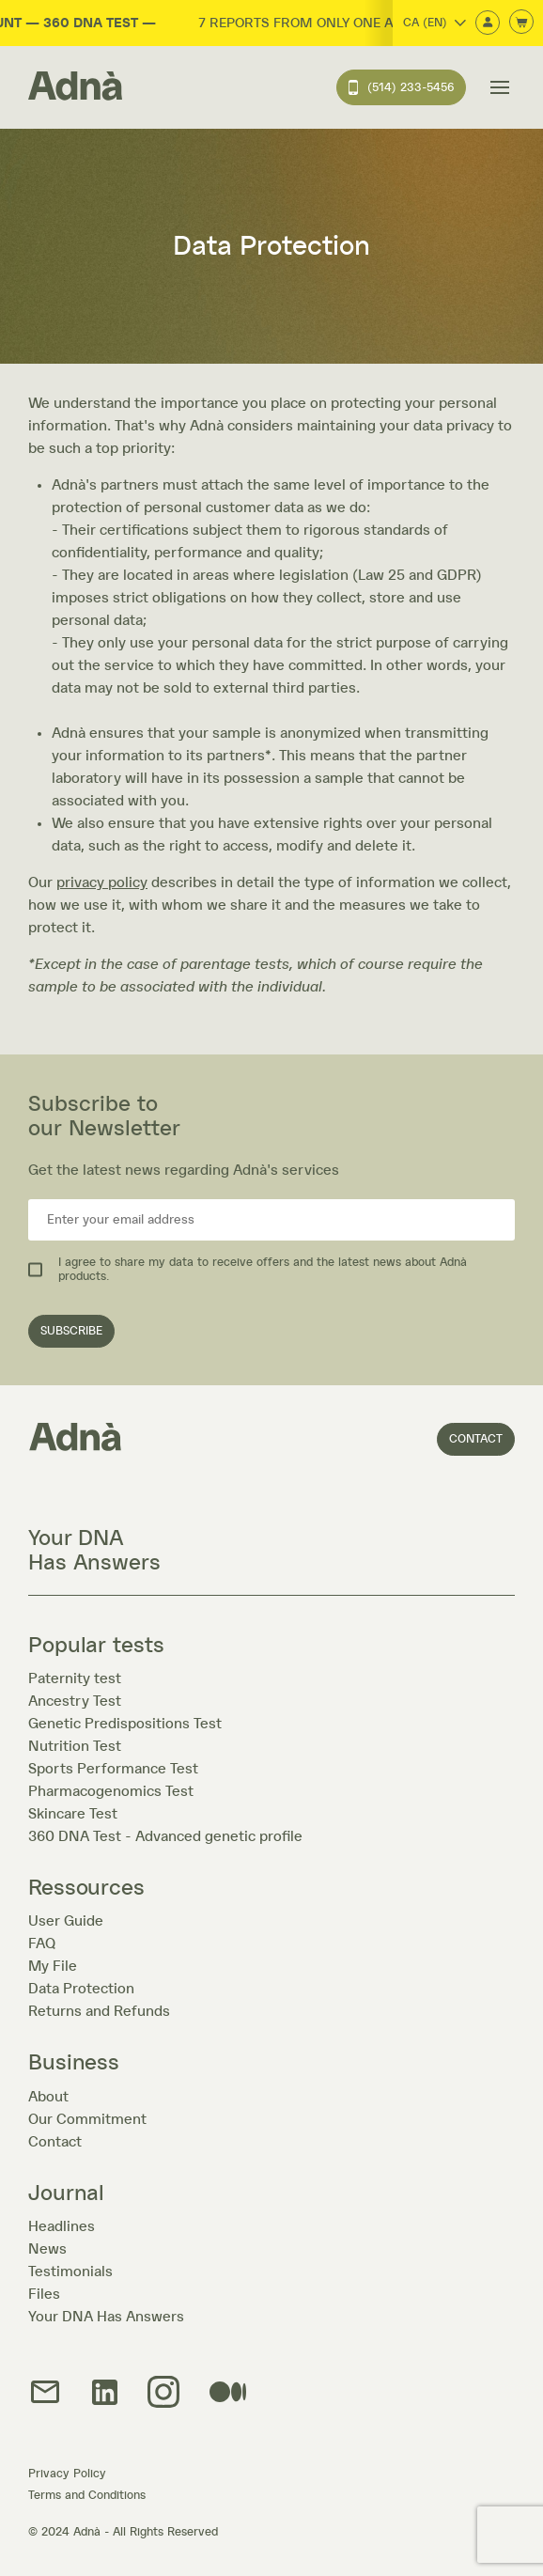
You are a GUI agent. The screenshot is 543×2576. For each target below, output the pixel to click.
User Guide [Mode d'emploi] (65, 1920)
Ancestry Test (74, 1701)
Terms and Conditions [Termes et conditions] (87, 2496)
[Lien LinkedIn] (104, 2394)
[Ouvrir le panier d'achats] (521, 23)
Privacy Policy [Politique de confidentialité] (67, 2474)
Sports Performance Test (113, 1768)
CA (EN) (434, 23)
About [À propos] (48, 2096)
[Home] (75, 87)
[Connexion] (487, 24)
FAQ (41, 1943)
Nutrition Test (74, 1746)
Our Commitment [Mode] (87, 2119)
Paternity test (74, 1678)
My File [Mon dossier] (52, 1966)
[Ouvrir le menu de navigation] (500, 87)
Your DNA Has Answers (106, 2316)
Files (44, 2294)
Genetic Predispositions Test (125, 1723)
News (47, 2248)
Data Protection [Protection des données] (81, 1988)
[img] (163, 2393)
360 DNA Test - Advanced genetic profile (165, 1836)
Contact (476, 1439)
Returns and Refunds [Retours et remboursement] (99, 2011)
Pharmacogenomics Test (111, 1791)
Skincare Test (72, 1813)
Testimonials (70, 2271)
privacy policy (101, 882)
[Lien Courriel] (45, 2393)
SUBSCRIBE (71, 1331)
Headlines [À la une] (61, 2226)
